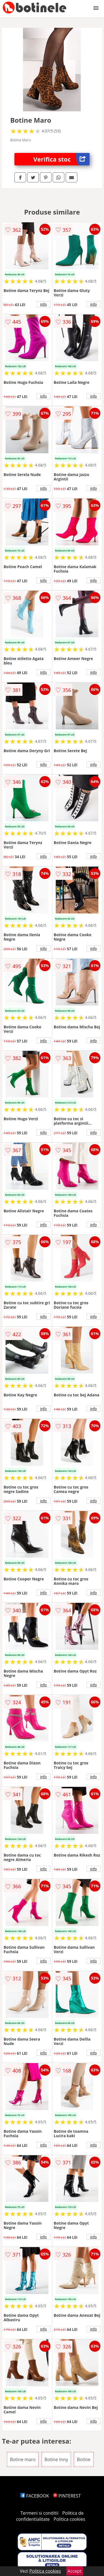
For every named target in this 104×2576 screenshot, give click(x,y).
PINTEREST (67, 2496)
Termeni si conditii (40, 2513)
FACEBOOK (35, 2496)
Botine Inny (56, 2459)
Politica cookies (69, 2519)
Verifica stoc (61, 159)
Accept (75, 2571)
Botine (83, 2459)
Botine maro (23, 2459)
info (43, 304)
